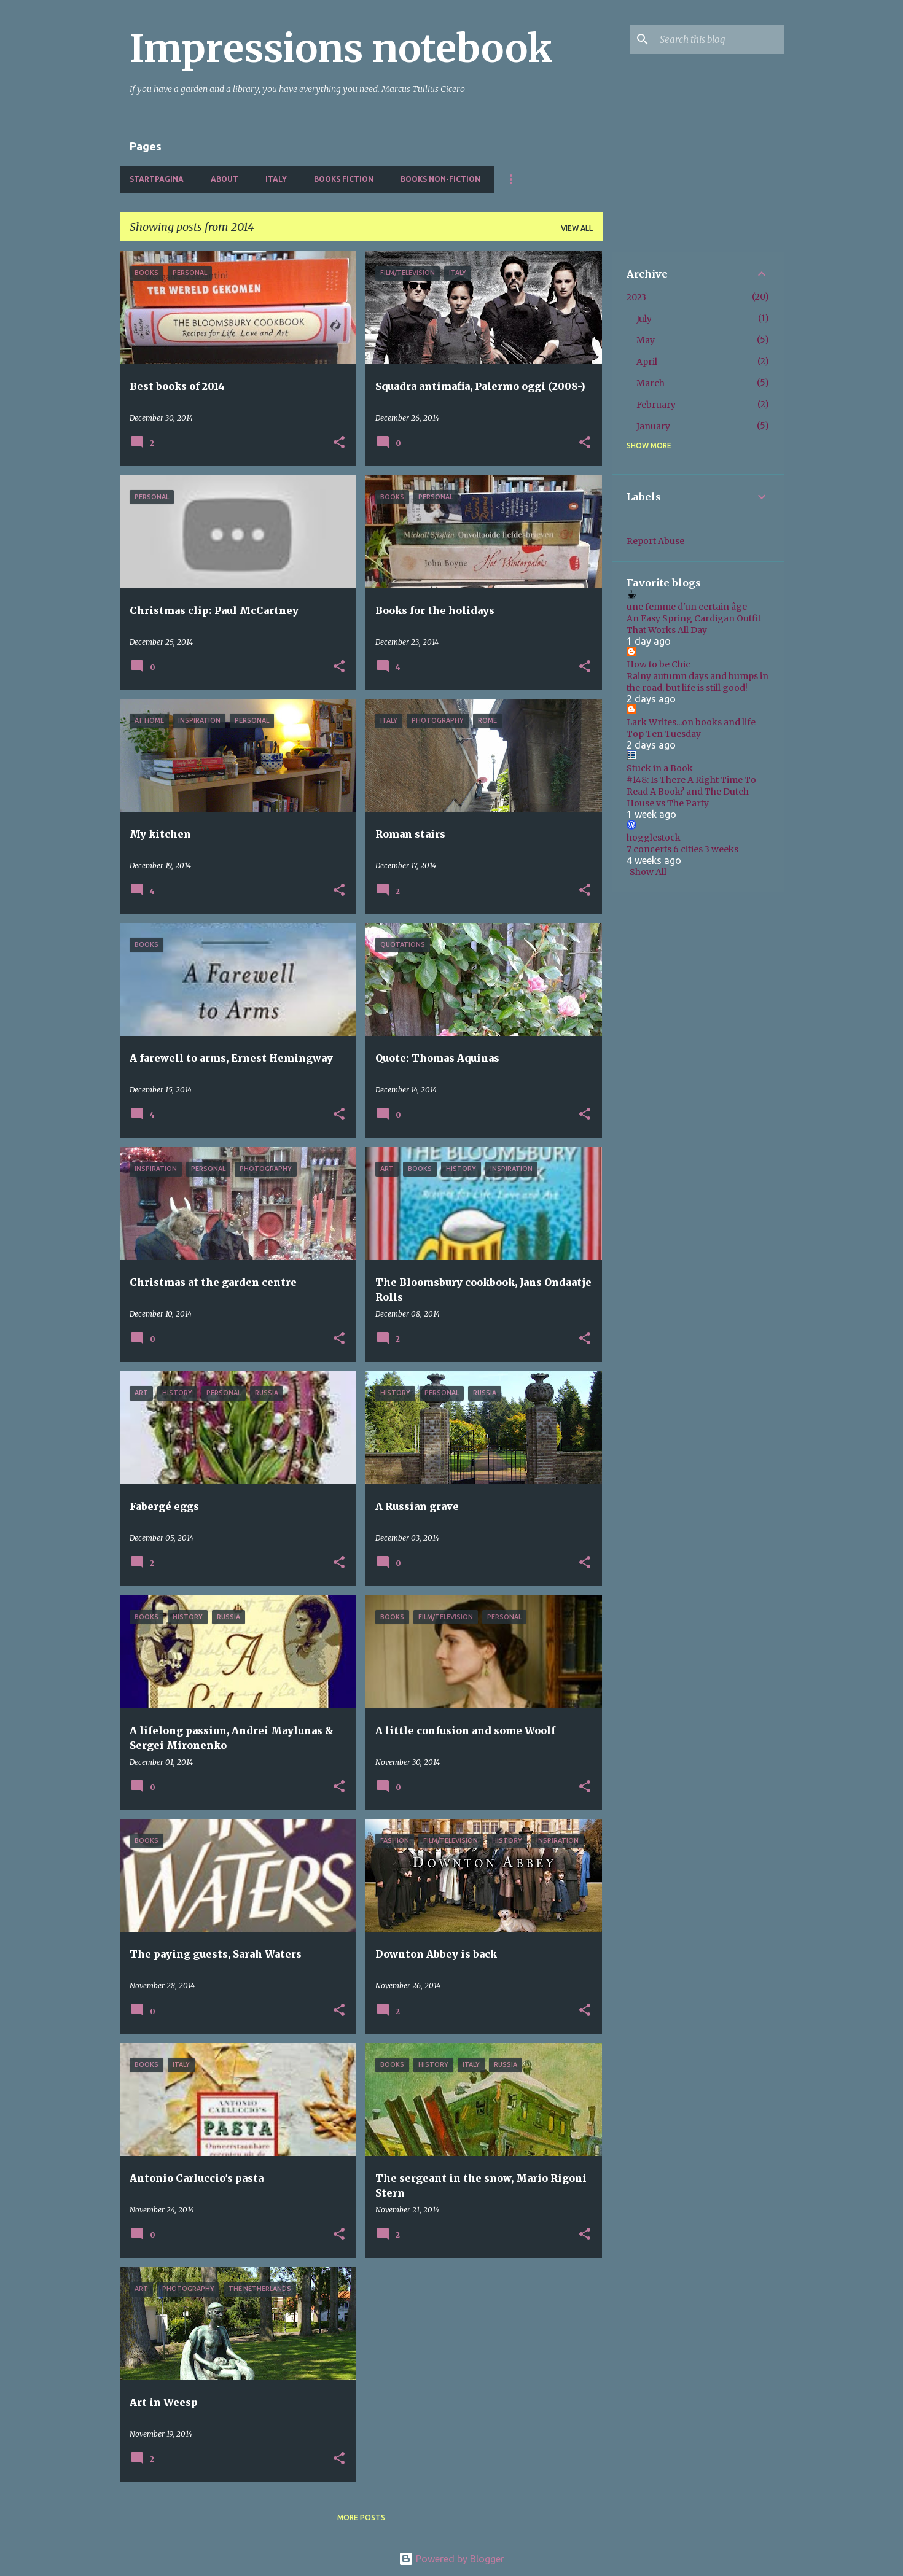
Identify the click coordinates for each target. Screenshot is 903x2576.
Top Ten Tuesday (664, 733)
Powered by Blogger (451, 2558)
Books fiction (343, 179)
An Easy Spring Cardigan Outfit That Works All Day (694, 624)
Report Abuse (655, 541)
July (644, 318)
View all (577, 228)
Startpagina (157, 179)
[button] (339, 443)
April (646, 361)
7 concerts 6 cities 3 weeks (682, 849)
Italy (276, 179)
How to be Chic (658, 664)
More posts (361, 2517)
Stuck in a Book (660, 768)
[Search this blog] (719, 39)
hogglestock (654, 837)
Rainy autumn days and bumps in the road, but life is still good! (697, 682)
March (650, 383)
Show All (648, 871)
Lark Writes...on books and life (691, 722)
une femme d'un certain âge (687, 606)
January (653, 426)
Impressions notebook (341, 48)
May (645, 340)
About (224, 179)
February (656, 404)
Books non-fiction (440, 179)
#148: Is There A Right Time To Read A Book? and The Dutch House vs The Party (691, 791)
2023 (636, 297)
